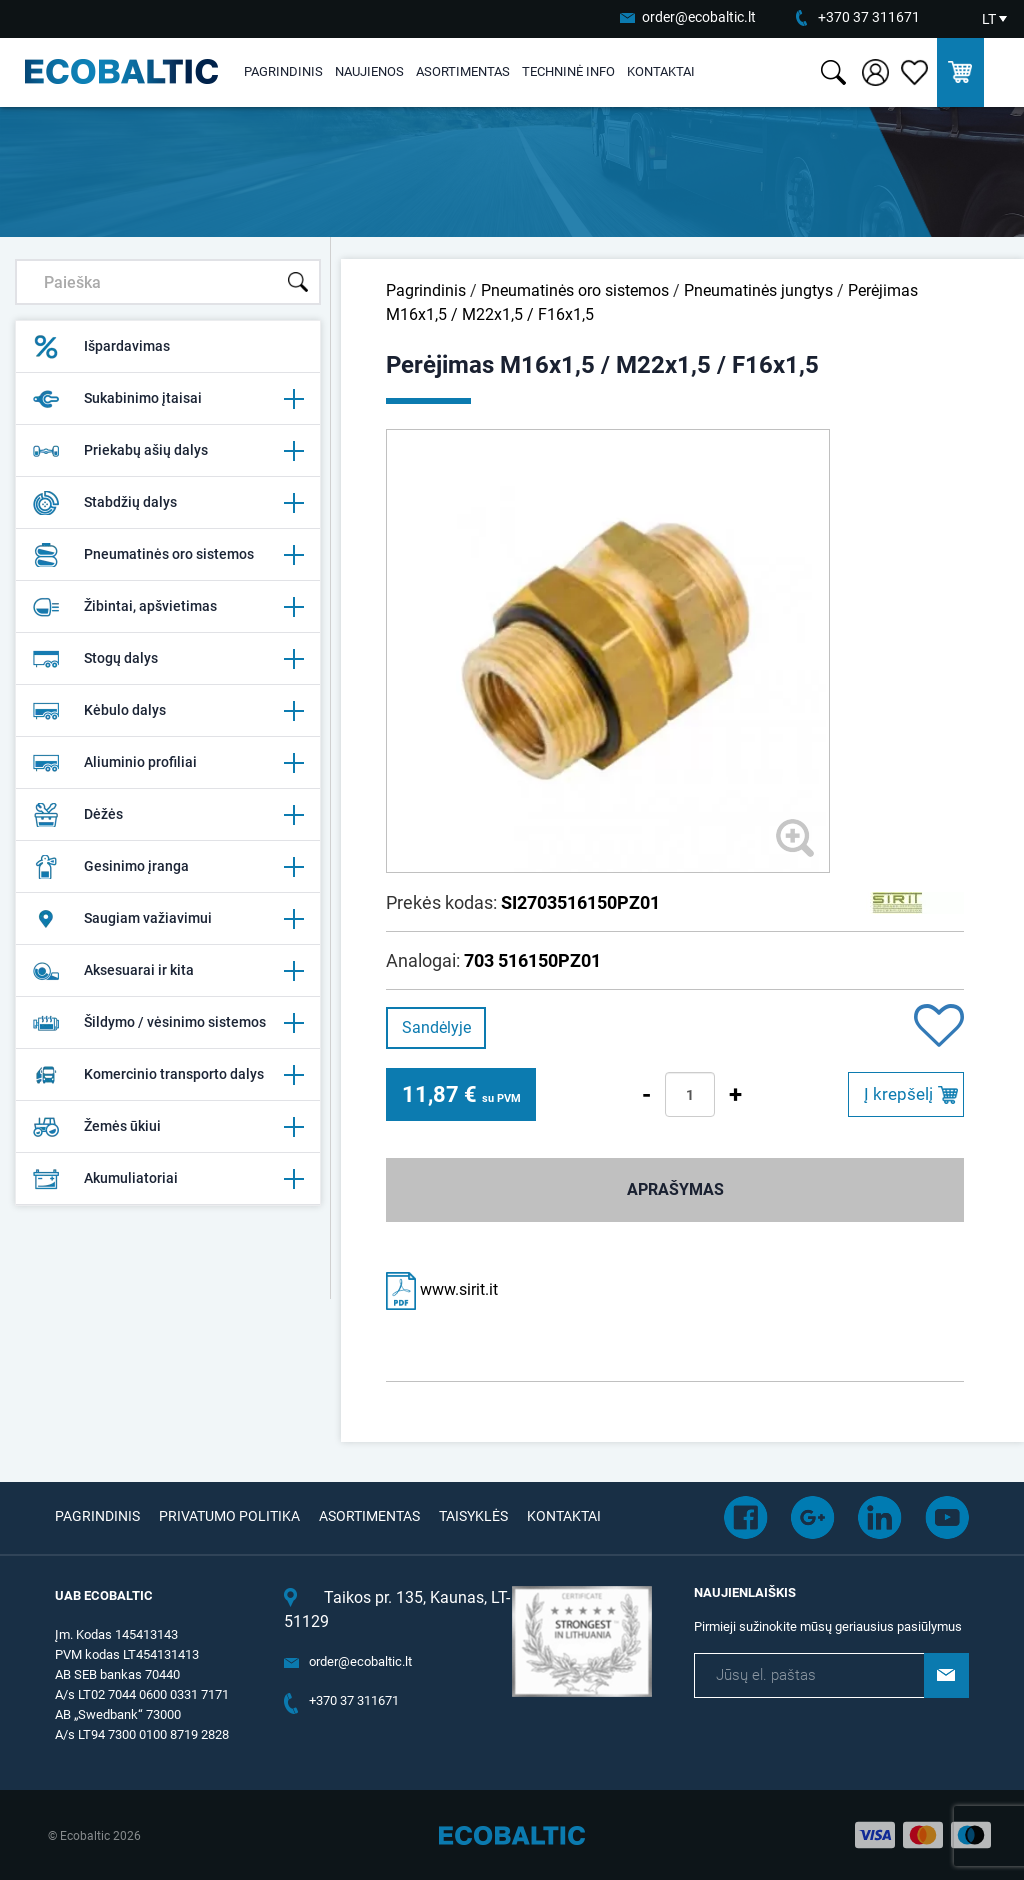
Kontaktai (661, 71)
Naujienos (369, 71)
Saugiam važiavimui (168, 919)
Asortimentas (463, 71)
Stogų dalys (168, 659)
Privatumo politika (229, 1516)
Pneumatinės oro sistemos (168, 555)
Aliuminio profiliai (168, 763)
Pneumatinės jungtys (758, 290)
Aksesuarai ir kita (168, 971)
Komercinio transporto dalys (168, 1075)
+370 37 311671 (869, 17)
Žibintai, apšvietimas (168, 607)
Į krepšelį (898, 1094)
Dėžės (168, 815)
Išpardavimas (101, 347)
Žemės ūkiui (168, 1127)
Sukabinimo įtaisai (168, 399)
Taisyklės (473, 1516)
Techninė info (568, 71)
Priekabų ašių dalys (168, 451)
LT (989, 19)
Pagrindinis (283, 71)
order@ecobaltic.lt (699, 17)
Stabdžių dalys (168, 503)
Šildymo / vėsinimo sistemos (168, 1023)
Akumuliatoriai (168, 1179)
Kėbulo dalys (168, 711)
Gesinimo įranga (168, 867)
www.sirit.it (442, 1289)
